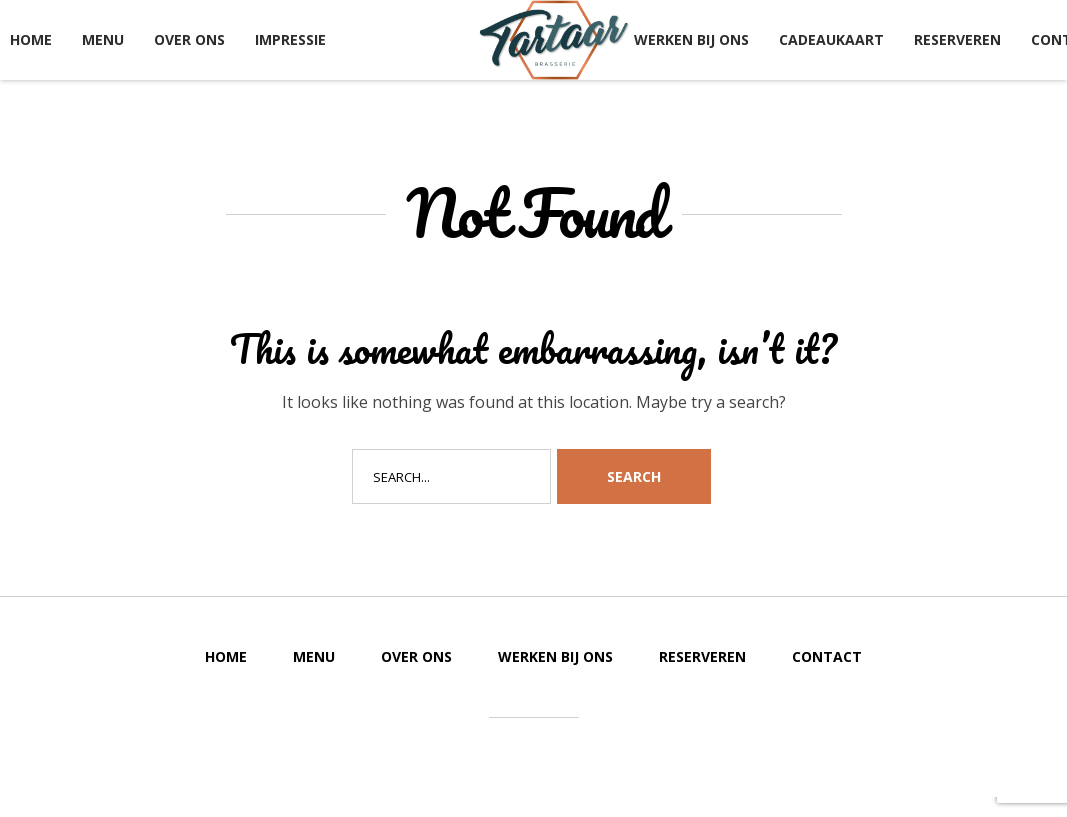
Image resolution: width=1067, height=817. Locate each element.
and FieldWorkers (616, 756)
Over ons (189, 39)
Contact (827, 656)
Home (31, 39)
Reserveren (957, 39)
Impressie (290, 39)
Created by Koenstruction (475, 756)
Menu (103, 39)
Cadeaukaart (831, 39)
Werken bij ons (691, 39)
